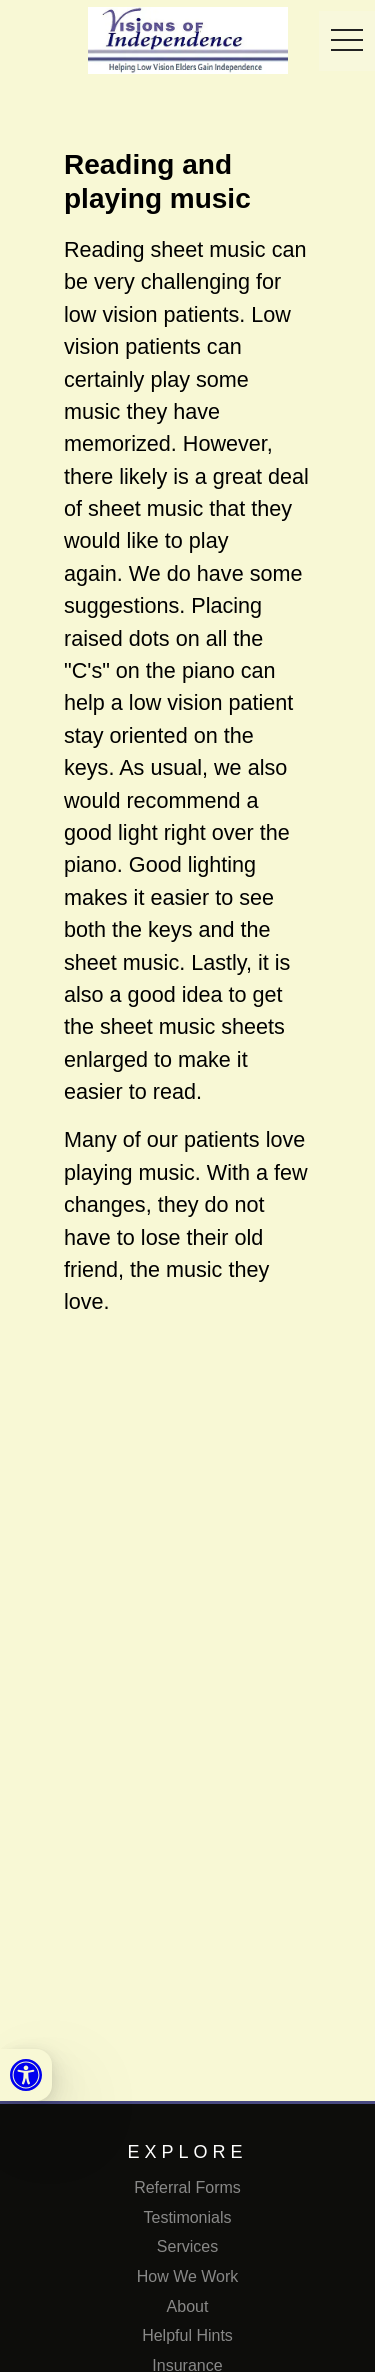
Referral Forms (187, 2187)
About (188, 2306)
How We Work (188, 2276)
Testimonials (187, 2217)
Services (187, 2246)
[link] (26, 2075)
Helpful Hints (187, 2335)
